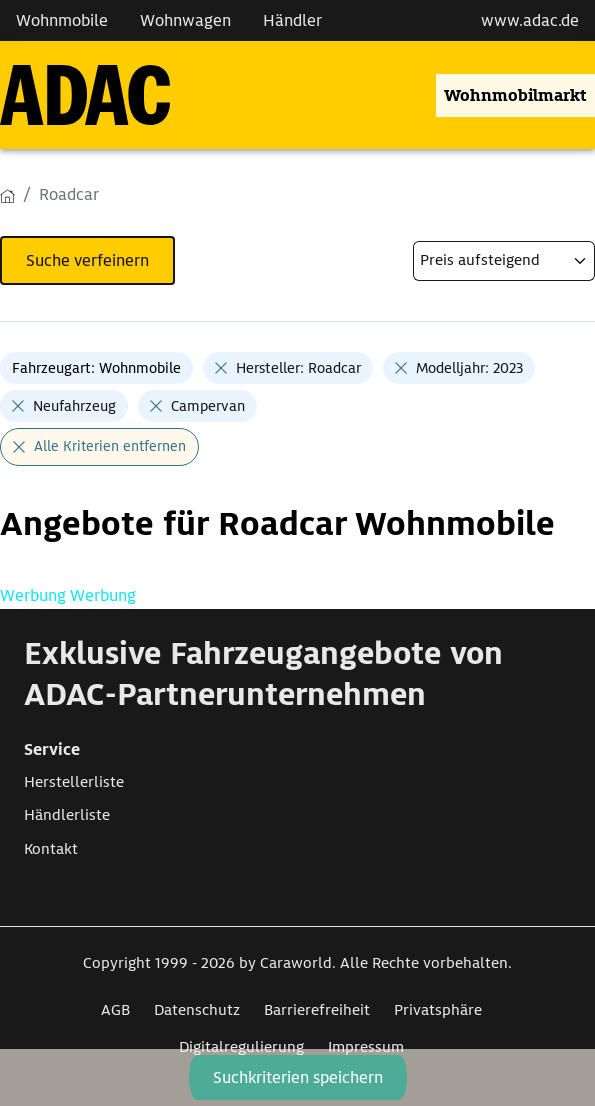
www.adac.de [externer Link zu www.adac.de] (530, 20)
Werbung (35, 595)
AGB (115, 1010)
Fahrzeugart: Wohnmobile (96, 368)
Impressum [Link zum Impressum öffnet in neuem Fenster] (366, 1047)
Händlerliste (67, 815)
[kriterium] (504, 260)
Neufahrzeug (74, 406)
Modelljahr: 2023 (469, 368)
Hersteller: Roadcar (298, 368)
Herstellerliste (74, 782)
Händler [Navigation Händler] (292, 20)
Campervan (208, 406)
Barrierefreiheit (317, 1010)
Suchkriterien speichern (298, 1077)
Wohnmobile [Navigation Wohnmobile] (62, 20)
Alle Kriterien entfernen (110, 446)
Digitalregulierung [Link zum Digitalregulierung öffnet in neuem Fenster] (241, 1047)
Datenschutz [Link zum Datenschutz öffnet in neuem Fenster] (197, 1010)
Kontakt (51, 849)
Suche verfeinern (87, 260)
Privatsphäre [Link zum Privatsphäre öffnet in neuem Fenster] (438, 1010)
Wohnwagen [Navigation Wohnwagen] (185, 20)
